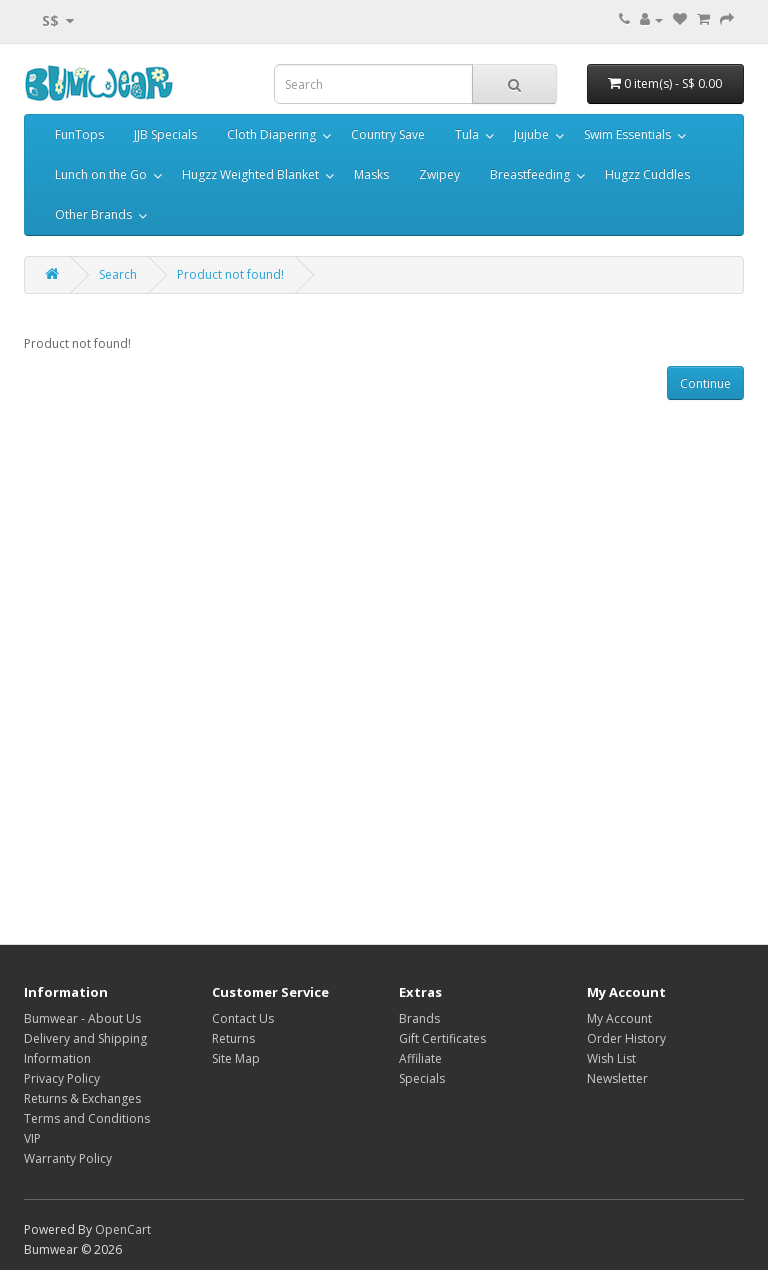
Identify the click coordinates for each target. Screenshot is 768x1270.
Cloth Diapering (271, 134)
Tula (467, 134)
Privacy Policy (62, 1078)
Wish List (611, 1058)
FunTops (79, 134)
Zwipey (439, 174)
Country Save (388, 134)
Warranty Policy (68, 1158)
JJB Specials (165, 134)
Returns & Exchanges (82, 1098)
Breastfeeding (530, 174)
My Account (619, 1018)
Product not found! (230, 274)
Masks (371, 174)
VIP (32, 1138)
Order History (626, 1038)
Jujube (531, 134)
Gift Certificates (442, 1038)
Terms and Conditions (87, 1118)
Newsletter (617, 1078)
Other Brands (93, 214)
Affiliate (420, 1058)
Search (118, 274)
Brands (419, 1018)
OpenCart (123, 1229)
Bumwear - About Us (82, 1018)
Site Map (236, 1058)
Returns (233, 1038)
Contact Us (243, 1018)
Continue (705, 383)
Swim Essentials (627, 134)
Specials (422, 1078)
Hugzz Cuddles (647, 174)
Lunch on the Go (101, 174)
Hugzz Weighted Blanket (250, 174)
